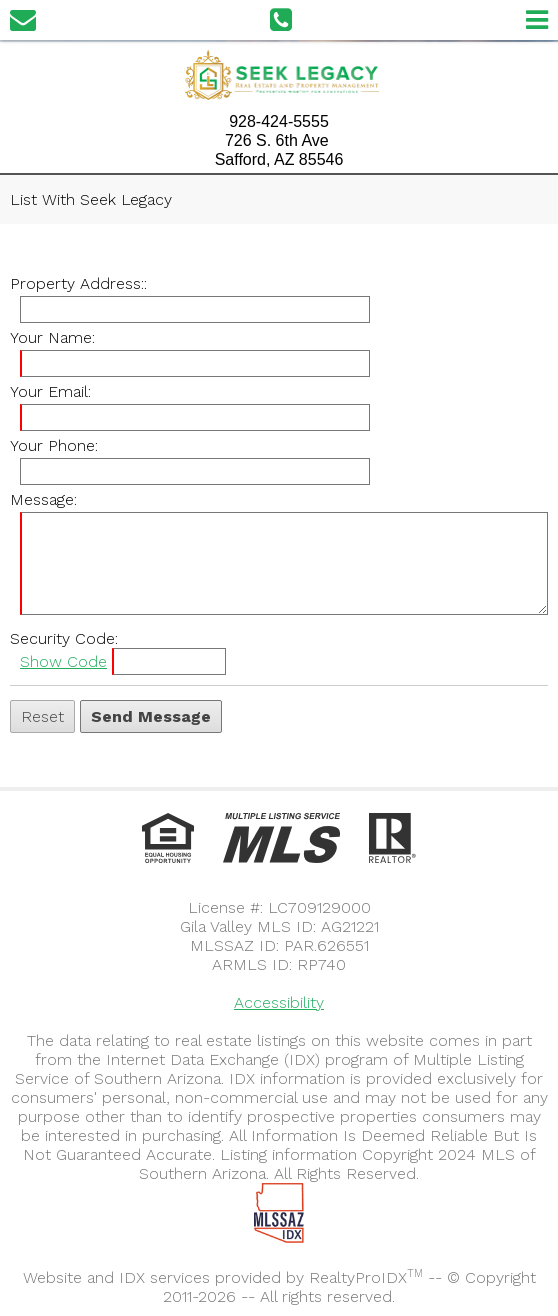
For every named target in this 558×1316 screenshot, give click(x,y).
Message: (43, 499)
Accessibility (279, 1002)
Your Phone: (54, 445)
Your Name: (52, 337)
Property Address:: (78, 283)
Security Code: (64, 638)
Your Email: (50, 391)
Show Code (63, 661)
